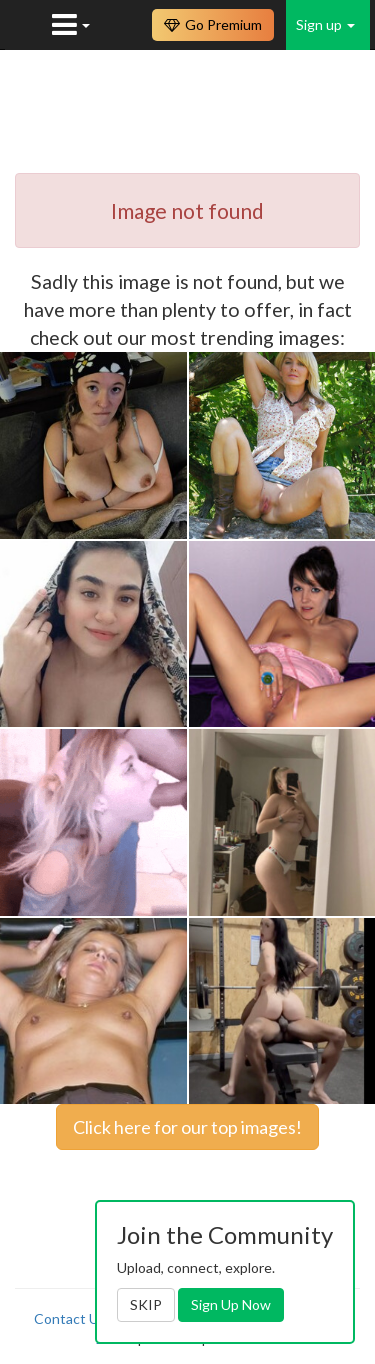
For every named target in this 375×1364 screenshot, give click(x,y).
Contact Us (70, 1318)
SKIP (146, 1304)
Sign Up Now (231, 1304)
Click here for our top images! (187, 1127)
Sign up (325, 24)
